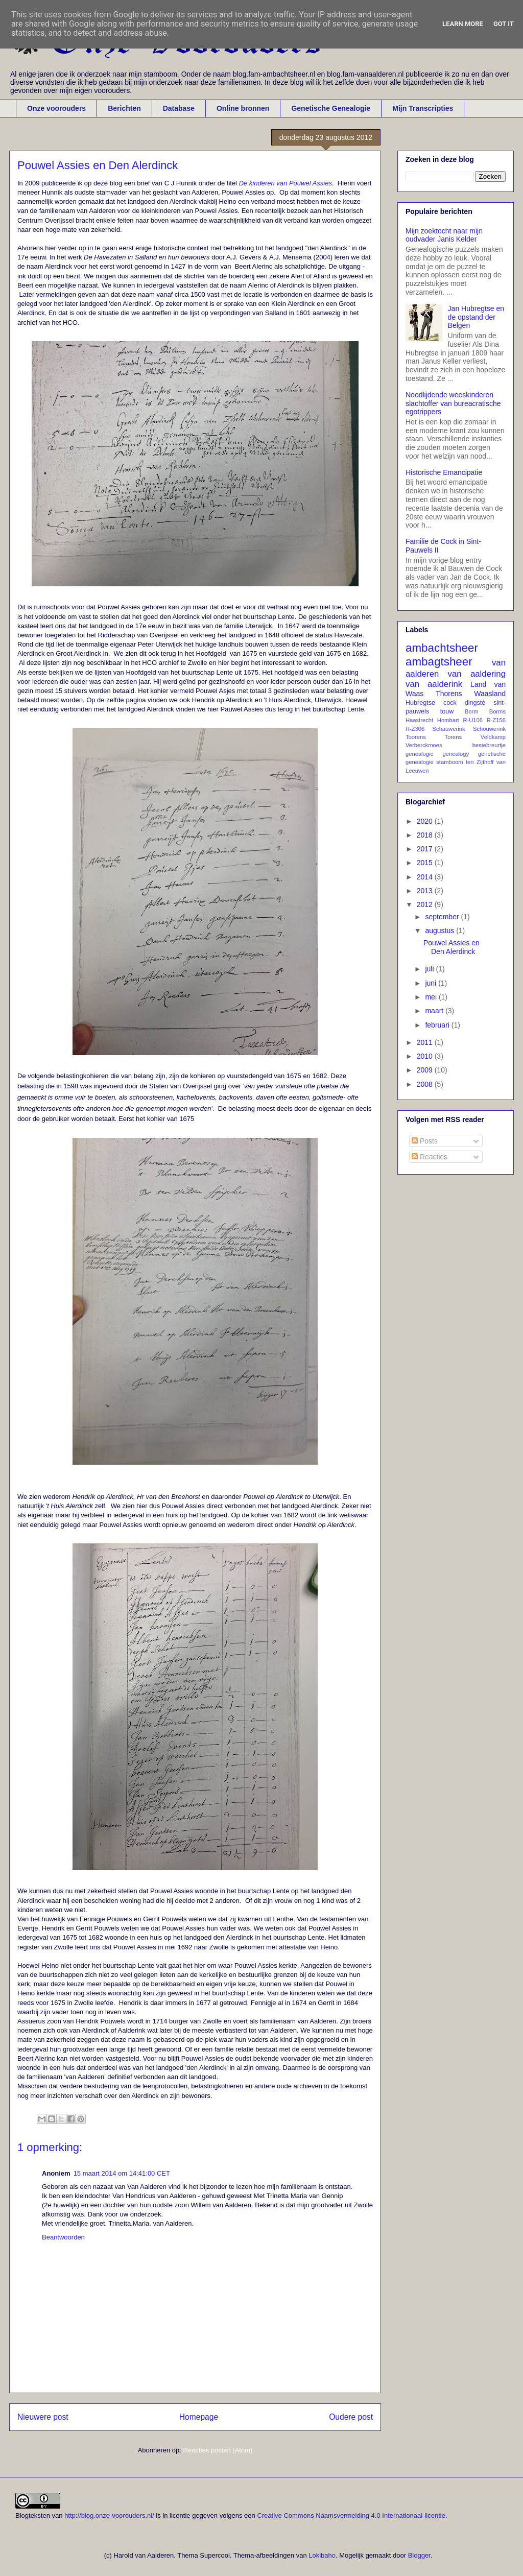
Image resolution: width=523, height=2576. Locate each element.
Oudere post (351, 2417)
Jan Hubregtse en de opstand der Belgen (476, 317)
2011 (426, 1042)
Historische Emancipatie (444, 472)
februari (438, 1025)
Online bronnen (243, 108)
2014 (426, 877)
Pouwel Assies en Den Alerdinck (451, 947)
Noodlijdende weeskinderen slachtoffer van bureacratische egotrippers (453, 403)
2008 (426, 1084)
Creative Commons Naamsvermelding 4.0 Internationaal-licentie (351, 2515)
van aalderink (434, 684)
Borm (472, 711)
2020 (426, 821)
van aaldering (477, 674)
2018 (426, 835)
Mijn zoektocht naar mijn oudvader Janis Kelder (444, 235)
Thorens (449, 693)
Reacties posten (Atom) (218, 2450)
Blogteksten (32, 2515)
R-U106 (473, 720)
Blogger (419, 2555)
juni (431, 983)
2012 (426, 904)
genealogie (420, 754)
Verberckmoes (424, 745)
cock (450, 702)
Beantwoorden (63, 2237)
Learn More (462, 24)
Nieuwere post (42, 2417)
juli (430, 969)
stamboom (449, 762)
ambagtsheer (439, 661)
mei (431, 997)
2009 (426, 1070)
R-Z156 (496, 720)
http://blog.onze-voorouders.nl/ (109, 2515)
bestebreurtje (489, 745)
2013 (426, 891)
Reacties (429, 1157)
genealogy (456, 754)
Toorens (416, 737)
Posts (425, 1141)
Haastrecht (419, 720)
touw (447, 711)
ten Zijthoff (479, 762)
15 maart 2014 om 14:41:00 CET (122, 2173)
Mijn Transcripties (422, 108)
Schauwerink (449, 729)
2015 (426, 862)
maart (435, 1011)
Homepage (198, 2417)
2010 (426, 1056)
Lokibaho (322, 2555)
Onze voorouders (56, 108)
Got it (503, 24)
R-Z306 (415, 729)
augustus (440, 930)
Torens (453, 737)
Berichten (124, 108)
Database (179, 108)
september (443, 917)
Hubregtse (420, 702)
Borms (497, 711)
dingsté (475, 702)
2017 (426, 849)
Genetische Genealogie (330, 108)
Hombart (448, 720)
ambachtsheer (442, 647)
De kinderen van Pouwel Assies (285, 183)
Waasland (490, 693)
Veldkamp (493, 737)
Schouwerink (489, 729)
